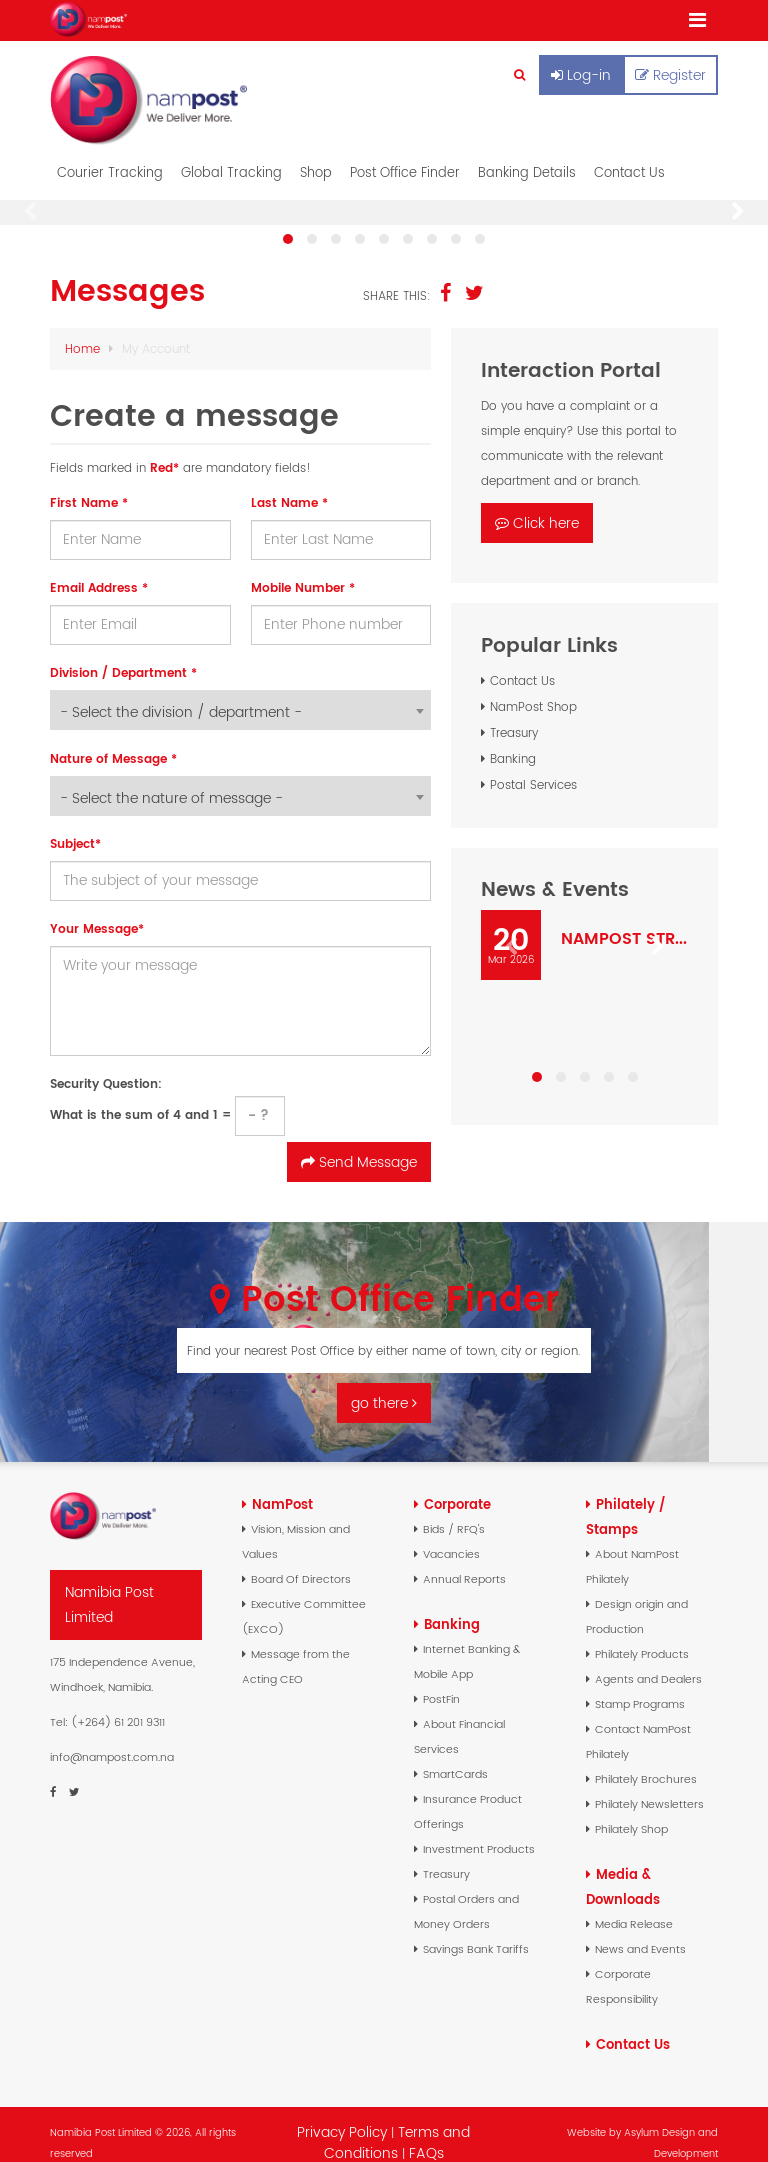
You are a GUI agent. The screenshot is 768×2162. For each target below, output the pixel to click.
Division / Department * (123, 655)
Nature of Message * (113, 741)
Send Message (359, 1145)
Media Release (634, 1907)
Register (670, 75)
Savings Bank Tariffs (476, 1932)
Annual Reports (464, 1562)
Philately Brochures (646, 1762)
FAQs (426, 2136)
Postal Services (533, 767)
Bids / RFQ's (454, 1512)
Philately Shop (631, 1812)
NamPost (282, 1487)
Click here (537, 506)
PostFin (441, 1682)
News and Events (640, 1932)
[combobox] (240, 693)
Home (82, 331)
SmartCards (455, 1757)
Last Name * (289, 485)
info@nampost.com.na (112, 1740)
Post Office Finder (405, 155)
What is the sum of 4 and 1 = (167, 1088)
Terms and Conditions (397, 2125)
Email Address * (99, 570)
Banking (513, 741)
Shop (316, 155)
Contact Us (629, 155)
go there (384, 1387)
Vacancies (451, 1537)
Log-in (581, 75)
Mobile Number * (303, 570)
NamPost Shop (533, 689)
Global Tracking (231, 155)
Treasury (514, 715)
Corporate (457, 1487)
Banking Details (527, 155)
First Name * (89, 485)
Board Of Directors (301, 1562)
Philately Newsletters (649, 1787)
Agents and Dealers (648, 1662)
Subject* (75, 826)
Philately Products (642, 1637)
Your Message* (97, 911)
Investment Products (479, 1832)
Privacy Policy (342, 2115)
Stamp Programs (640, 1687)
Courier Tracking (110, 155)
